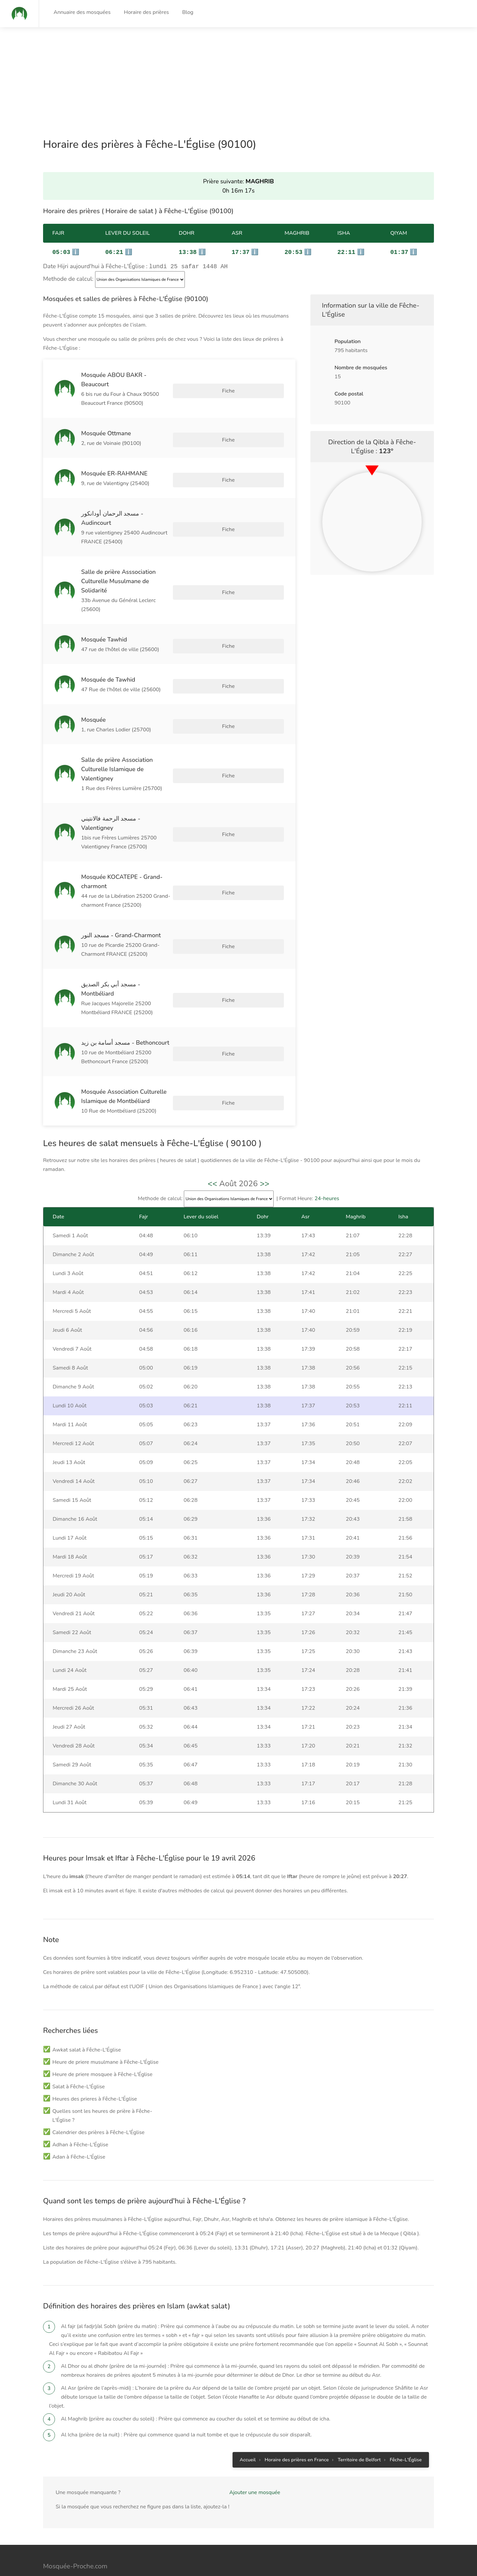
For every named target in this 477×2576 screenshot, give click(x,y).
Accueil (248, 2295)
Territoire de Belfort (359, 2295)
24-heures (326, 1034)
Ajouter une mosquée (254, 2328)
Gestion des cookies (400, 2491)
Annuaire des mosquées (82, 12)
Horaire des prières (146, 12)
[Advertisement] (199, 73)
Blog (187, 12)
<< (212, 1019)
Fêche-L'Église (406, 2295)
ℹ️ (65, 252)
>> (264, 1019)
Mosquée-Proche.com (75, 2402)
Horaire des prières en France (297, 2295)
